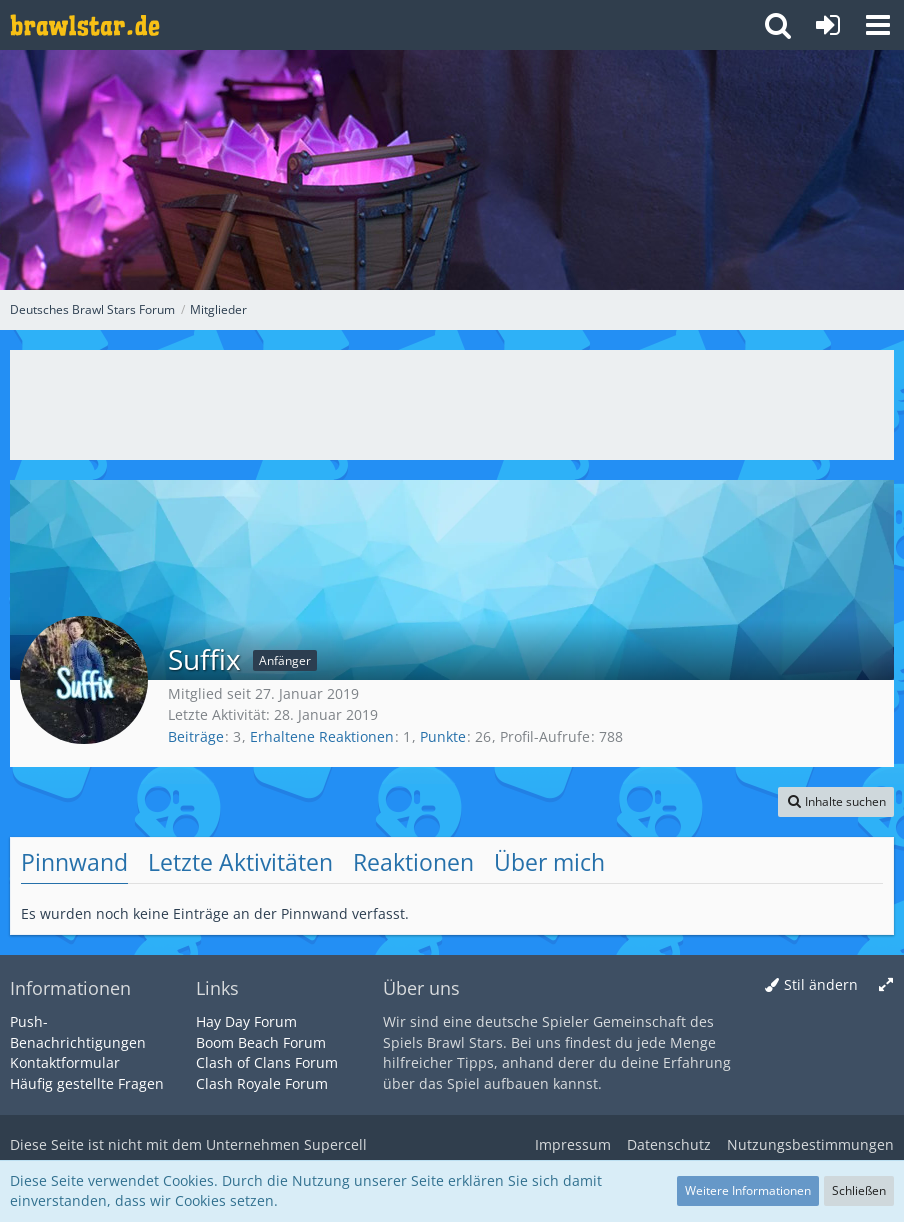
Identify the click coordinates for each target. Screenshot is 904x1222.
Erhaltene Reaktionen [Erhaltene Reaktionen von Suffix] (322, 736)
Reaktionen (413, 862)
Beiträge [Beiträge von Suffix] (196, 736)
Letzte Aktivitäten (240, 862)
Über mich (549, 862)
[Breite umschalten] (886, 985)
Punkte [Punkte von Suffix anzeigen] (443, 736)
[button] (878, 25)
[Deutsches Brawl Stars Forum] (85, 25)
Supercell (335, 1144)
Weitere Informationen (748, 1190)
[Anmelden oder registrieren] (828, 25)
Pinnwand (74, 862)
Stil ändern (821, 984)
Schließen (859, 1190)
